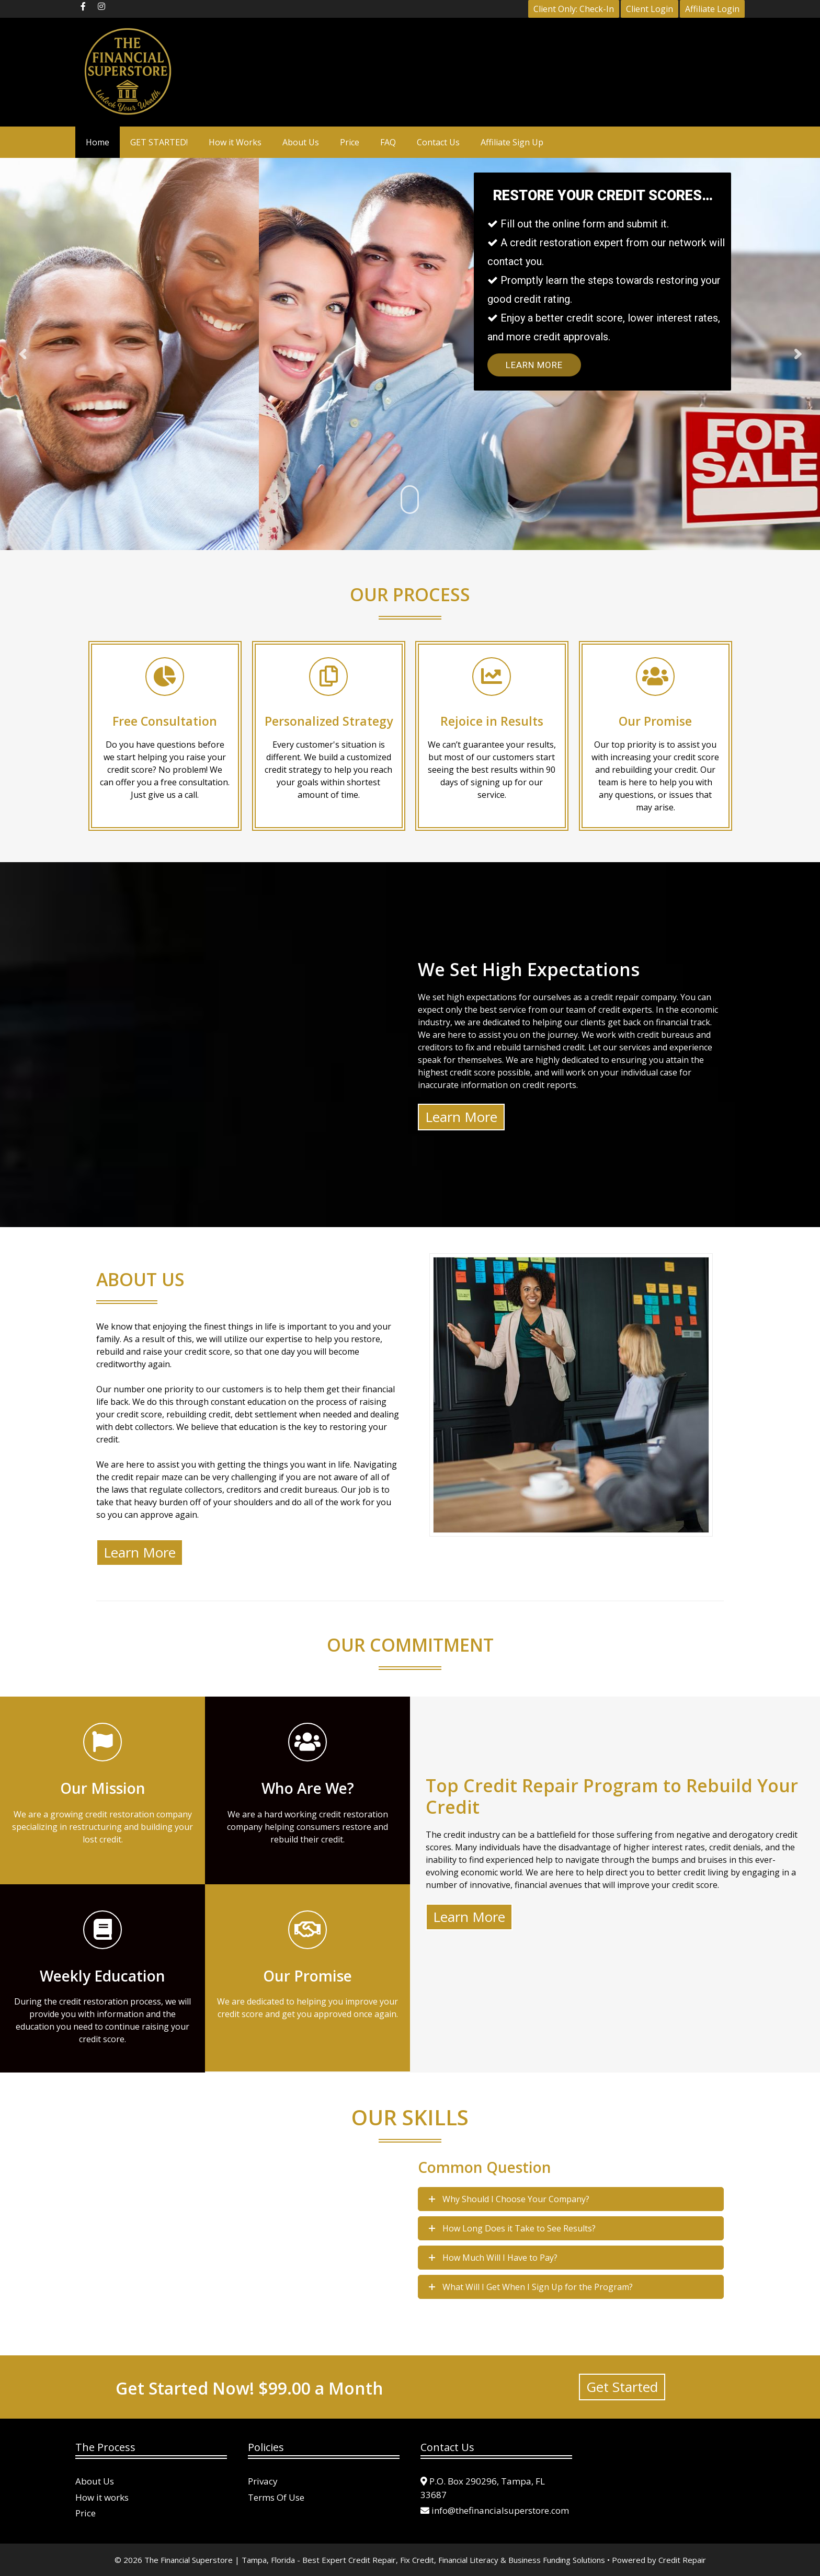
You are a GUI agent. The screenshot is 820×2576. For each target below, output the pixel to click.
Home (97, 142)
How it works (102, 2497)
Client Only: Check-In (573, 9)
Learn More (534, 365)
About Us (300, 142)
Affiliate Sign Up (512, 142)
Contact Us (438, 142)
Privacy (263, 2481)
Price (349, 142)
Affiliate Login (712, 9)
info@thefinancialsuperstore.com (500, 2510)
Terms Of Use (276, 2497)
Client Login (649, 9)
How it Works (235, 142)
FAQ (388, 142)
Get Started (622, 2386)
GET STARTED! (159, 142)
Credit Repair (682, 2560)
